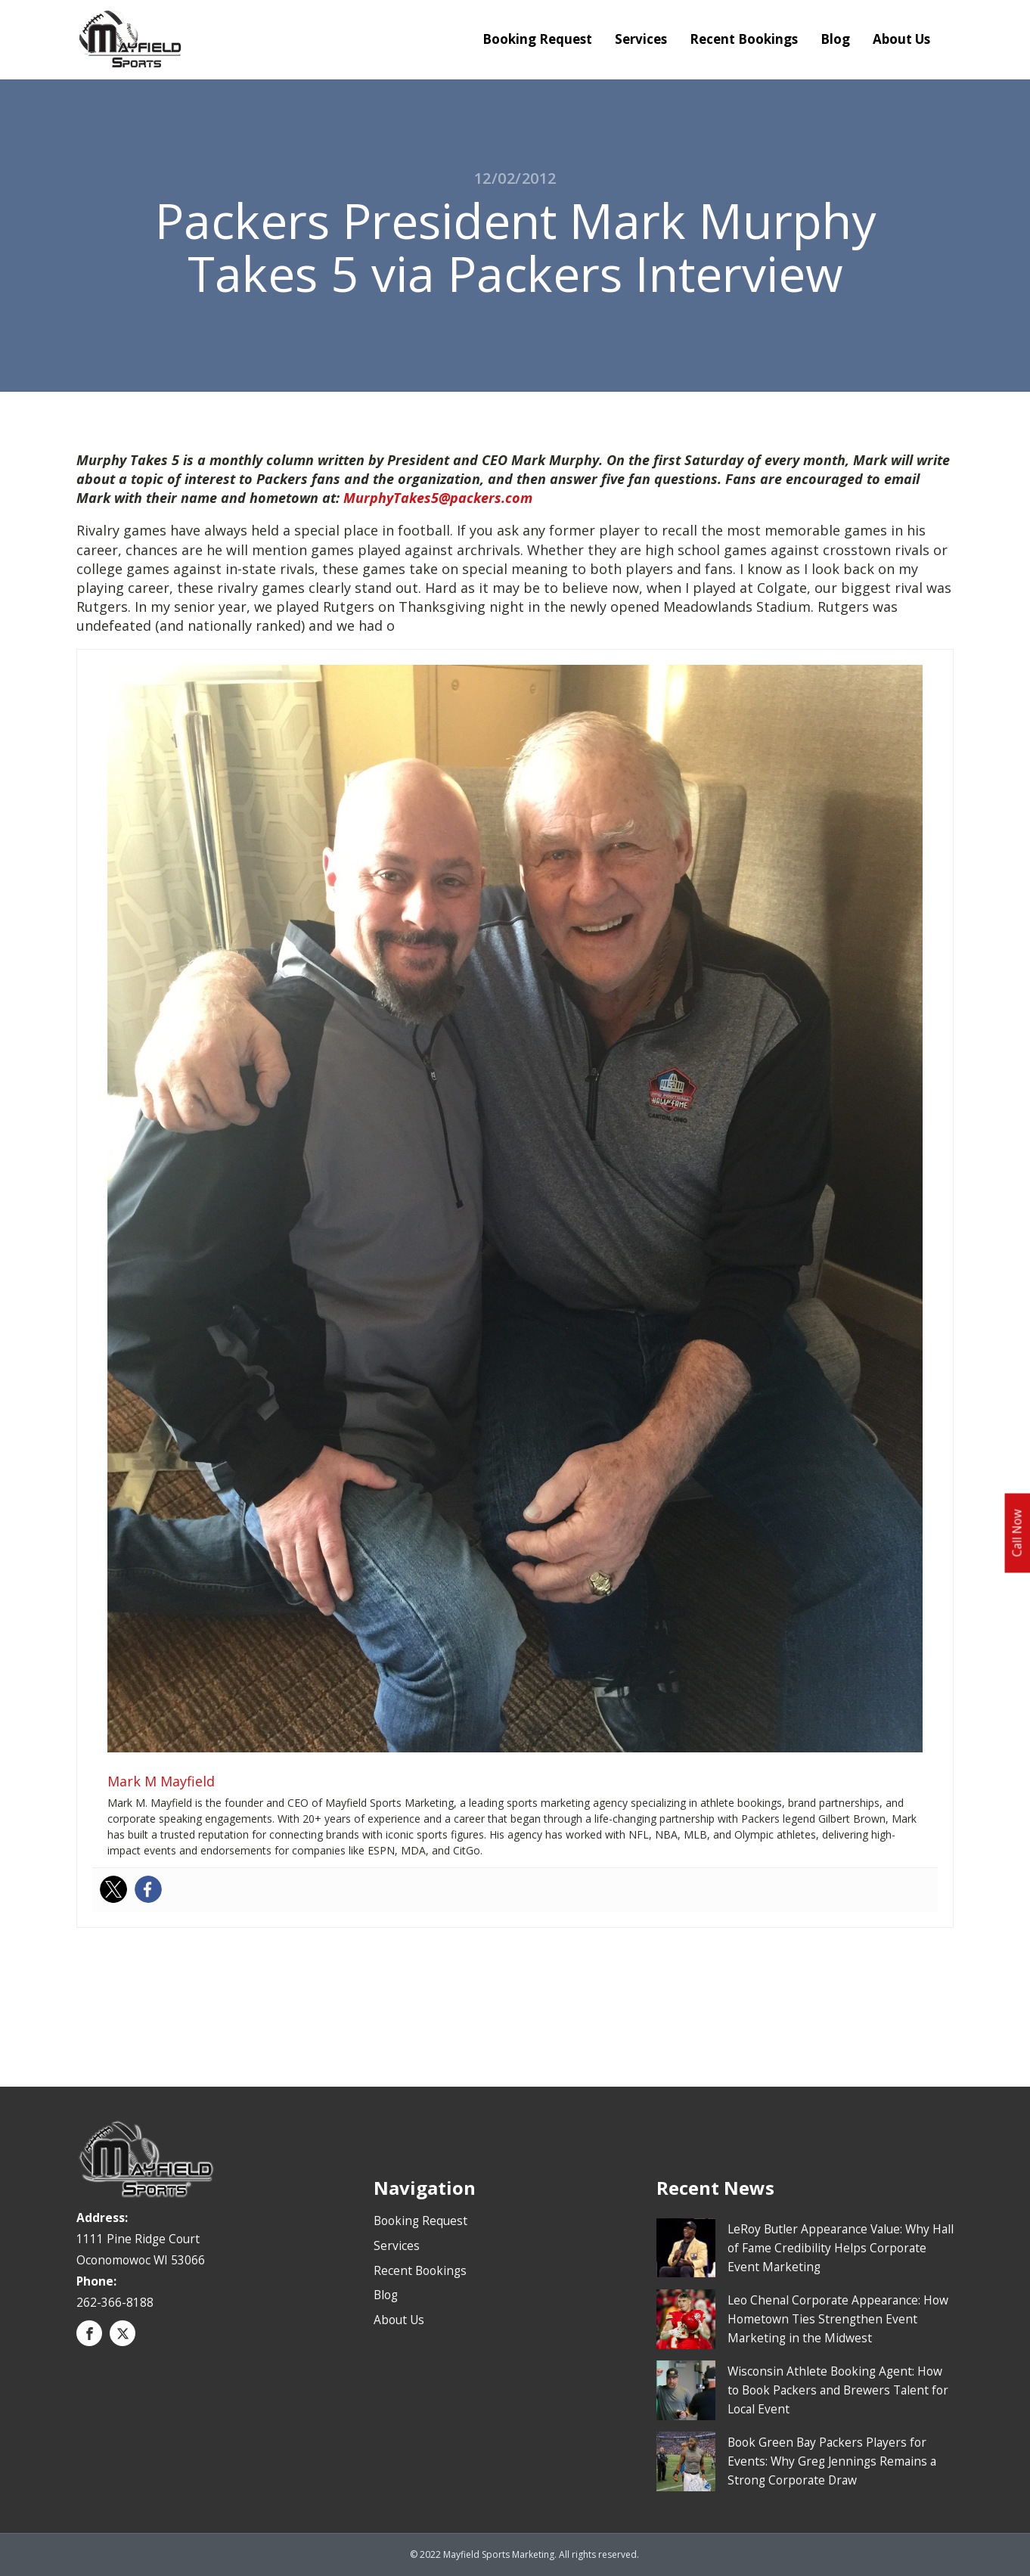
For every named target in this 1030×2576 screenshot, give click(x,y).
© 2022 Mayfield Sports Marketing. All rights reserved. (524, 2554)
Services (641, 39)
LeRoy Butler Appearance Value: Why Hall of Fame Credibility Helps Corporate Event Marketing (841, 2248)
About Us (901, 39)
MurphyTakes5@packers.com (437, 498)
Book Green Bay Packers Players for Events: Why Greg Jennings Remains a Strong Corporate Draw (832, 2461)
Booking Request (537, 39)
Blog (835, 39)
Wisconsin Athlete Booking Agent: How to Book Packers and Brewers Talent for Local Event (838, 2390)
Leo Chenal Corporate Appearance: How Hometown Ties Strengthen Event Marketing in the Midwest (838, 2319)
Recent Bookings (744, 39)
